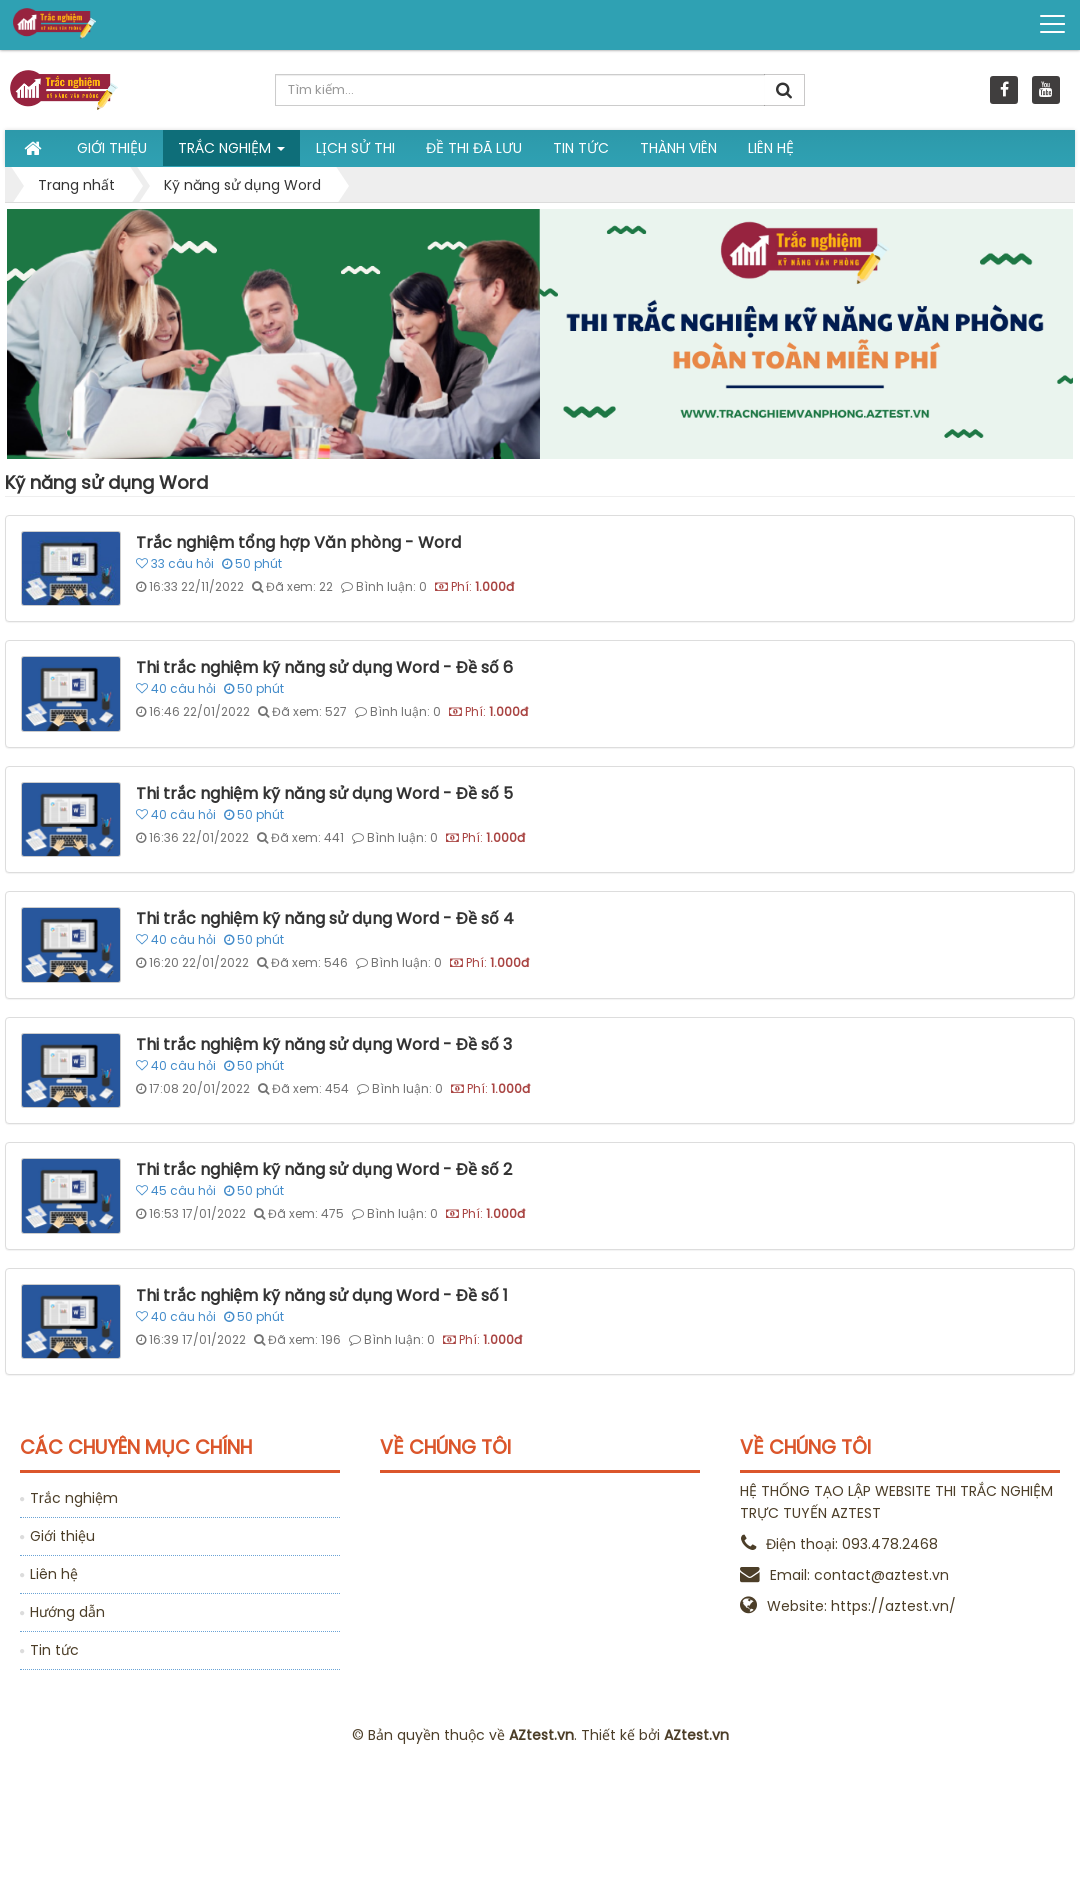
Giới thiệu (62, 1536)
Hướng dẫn (67, 1612)
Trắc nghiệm (74, 1498)
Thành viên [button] (678, 148)
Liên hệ (54, 1574)
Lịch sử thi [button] (355, 148)
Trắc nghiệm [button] (231, 152)
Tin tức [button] (581, 148)
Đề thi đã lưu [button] (474, 148)
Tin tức (54, 1650)
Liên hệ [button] (771, 148)
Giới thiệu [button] (112, 148)
